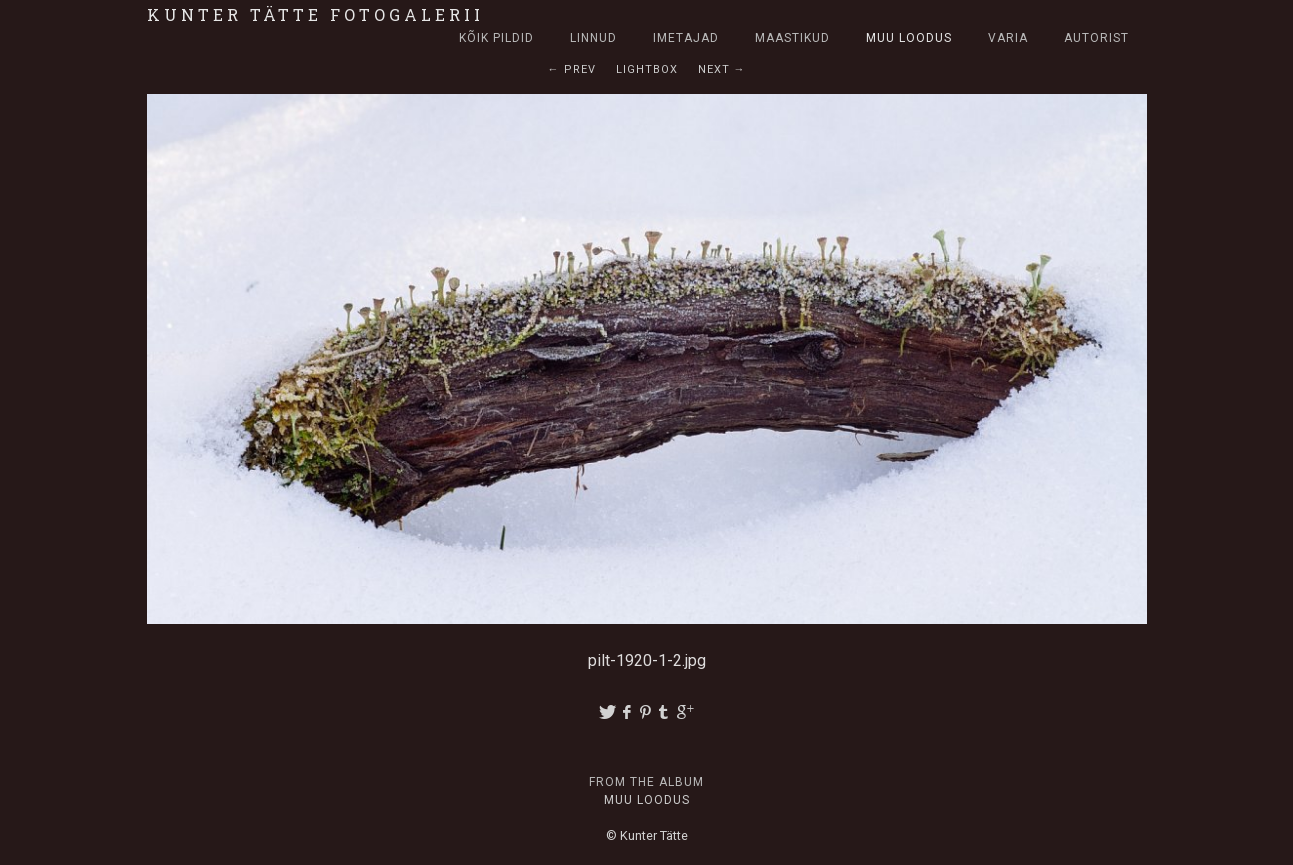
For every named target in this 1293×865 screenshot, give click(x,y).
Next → (722, 69)
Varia (1008, 38)
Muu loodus (909, 38)
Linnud (593, 38)
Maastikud (792, 38)
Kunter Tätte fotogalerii (315, 14)
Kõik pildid (496, 38)
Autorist (1096, 38)
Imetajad (686, 38)
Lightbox (647, 69)
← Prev (572, 69)
